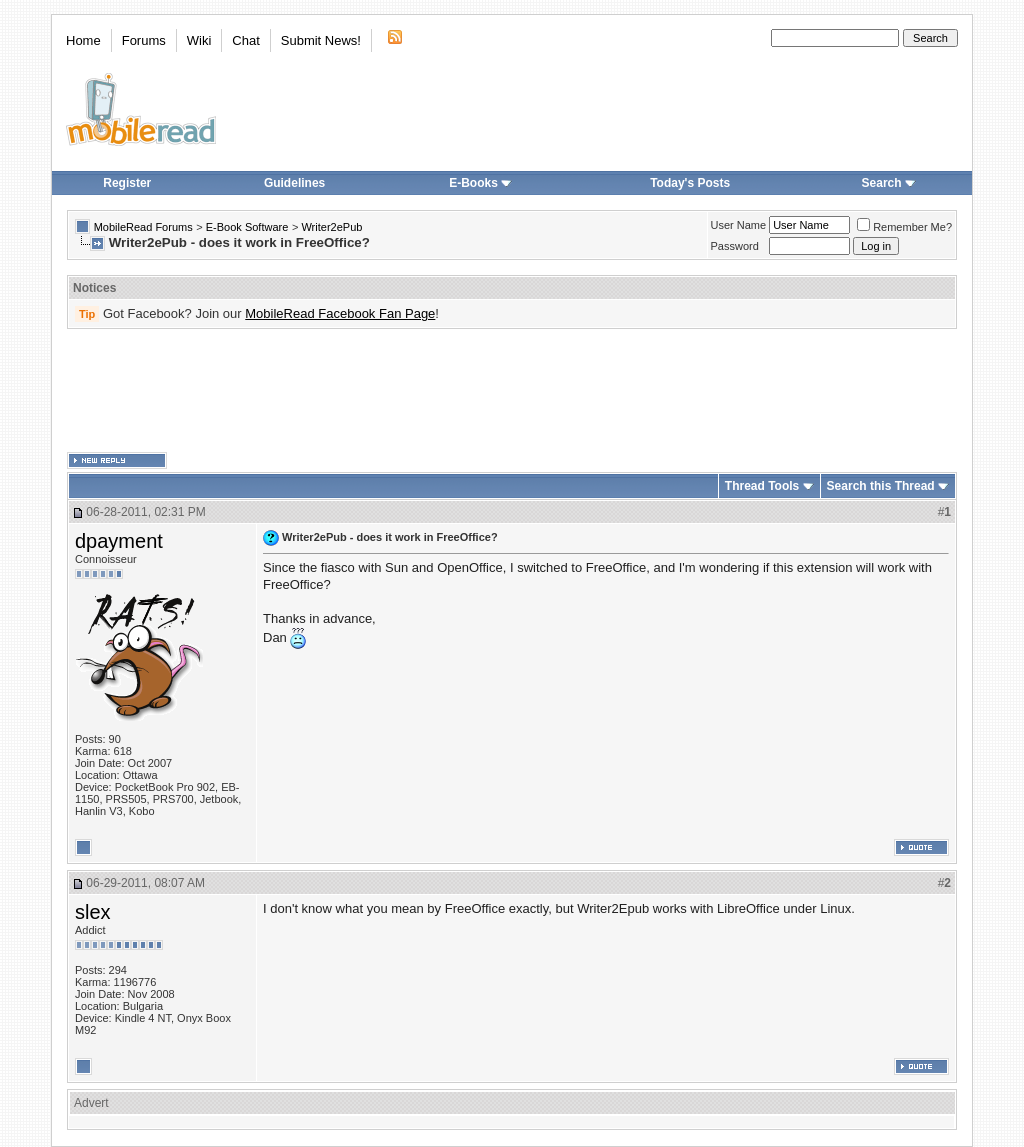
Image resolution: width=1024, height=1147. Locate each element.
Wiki (199, 40)
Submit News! (321, 40)
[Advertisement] (512, 391)
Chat (245, 40)
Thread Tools (762, 486)
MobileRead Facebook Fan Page (340, 313)
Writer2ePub (331, 227)
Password (735, 246)
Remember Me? (904, 227)
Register (127, 183)
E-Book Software (247, 227)
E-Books (480, 183)
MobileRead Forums (143, 227)
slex (93, 912)
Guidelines (294, 183)
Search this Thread (881, 486)
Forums (144, 40)
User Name (739, 225)
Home (83, 40)
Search (889, 183)
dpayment (119, 541)
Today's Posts (690, 183)
